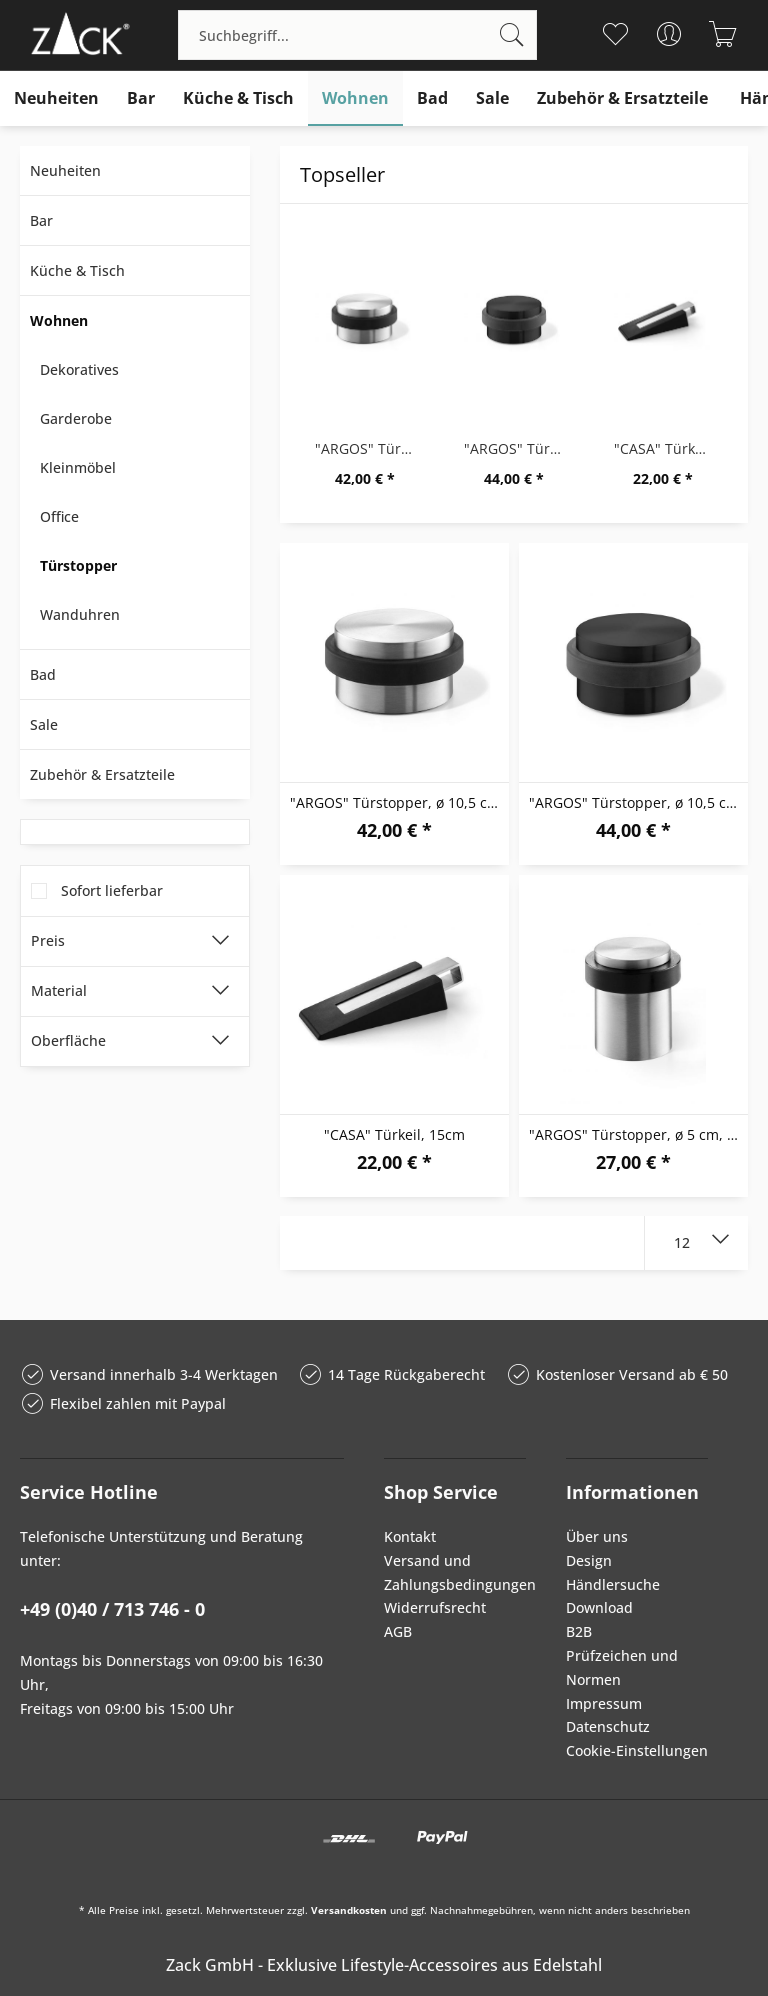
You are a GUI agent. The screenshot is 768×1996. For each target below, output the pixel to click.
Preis (48, 940)
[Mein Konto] (669, 34)
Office (59, 516)
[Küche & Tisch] (238, 98)
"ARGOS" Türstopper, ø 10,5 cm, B (518, 448)
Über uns (597, 1536)
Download (599, 1607)
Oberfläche (68, 1040)
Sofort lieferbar (112, 890)
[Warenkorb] (723, 34)
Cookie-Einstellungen (637, 1750)
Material (59, 990)
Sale (44, 724)
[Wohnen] (355, 98)
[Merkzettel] (615, 34)
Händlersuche (613, 1584)
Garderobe (76, 418)
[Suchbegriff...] (357, 35)
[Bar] (141, 98)
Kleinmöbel (78, 467)
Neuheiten (65, 170)
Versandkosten (349, 1910)
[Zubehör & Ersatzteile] (622, 98)
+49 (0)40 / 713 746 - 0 (112, 1609)
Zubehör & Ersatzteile (102, 774)
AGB (398, 1631)
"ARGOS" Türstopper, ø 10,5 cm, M (369, 448)
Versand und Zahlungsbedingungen (455, 1572)
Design (589, 1560)
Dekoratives (79, 369)
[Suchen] (512, 35)
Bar (41, 220)
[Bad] (432, 98)
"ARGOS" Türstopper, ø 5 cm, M (634, 1134)
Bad (43, 674)
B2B (579, 1631)
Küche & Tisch (77, 270)
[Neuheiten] (56, 98)
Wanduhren (80, 614)
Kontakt (410, 1536)
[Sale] (492, 98)
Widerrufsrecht (435, 1607)
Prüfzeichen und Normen (622, 1667)
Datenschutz (608, 1726)
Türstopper (78, 565)
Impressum (604, 1703)
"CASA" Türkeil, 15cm (668, 448)
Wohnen (59, 320)
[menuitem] (357, 35)
